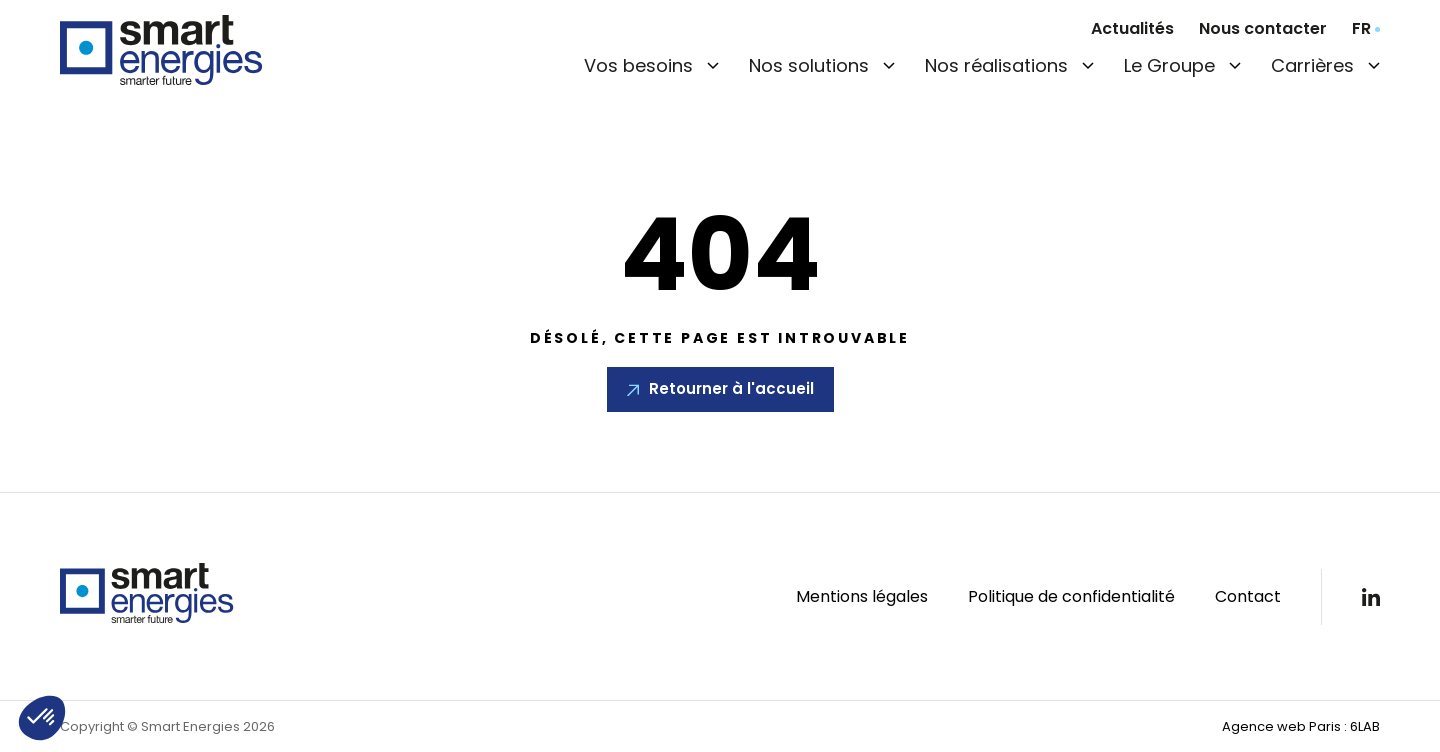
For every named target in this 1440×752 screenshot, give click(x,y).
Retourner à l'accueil (731, 388)
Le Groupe (1169, 65)
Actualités (1132, 28)
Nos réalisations (996, 65)
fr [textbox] (1361, 29)
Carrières (1312, 65)
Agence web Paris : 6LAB (1301, 726)
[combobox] (1366, 29)
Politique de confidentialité (1071, 596)
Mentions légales (862, 596)
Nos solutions (809, 65)
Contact (1248, 596)
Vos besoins (638, 65)
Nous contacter (1263, 28)
